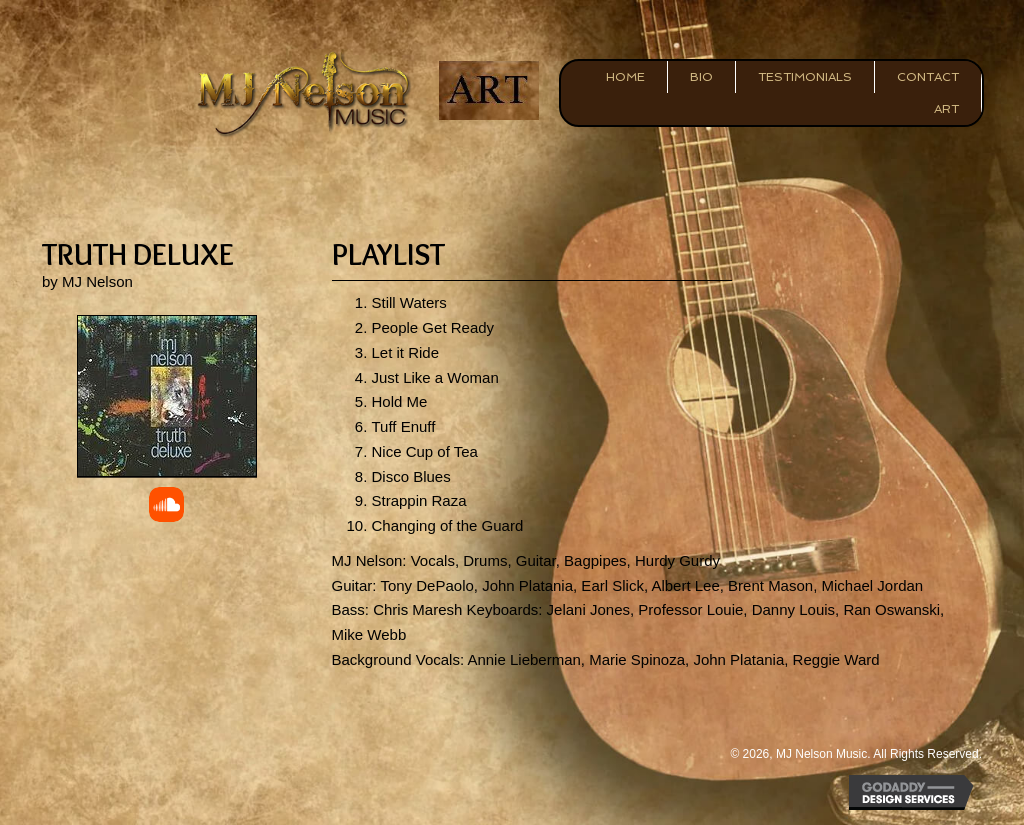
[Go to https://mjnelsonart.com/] (488, 90)
